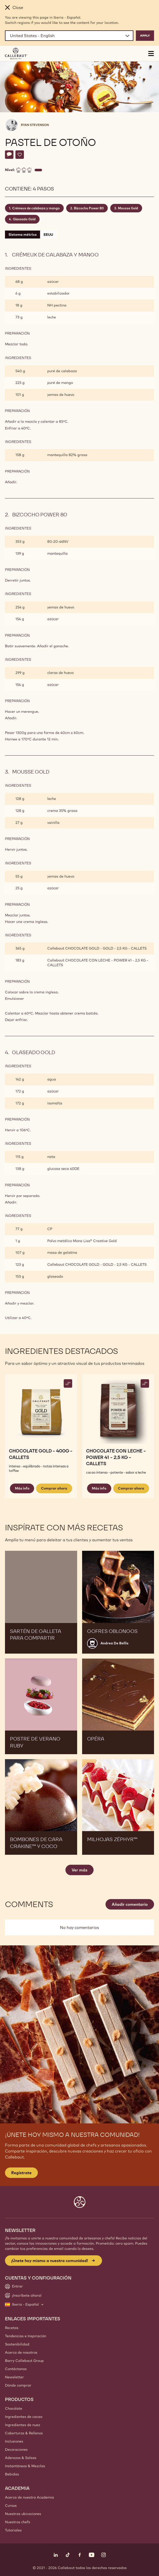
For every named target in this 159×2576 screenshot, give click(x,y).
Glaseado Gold (24, 219)
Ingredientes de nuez (22, 2425)
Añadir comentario (130, 1904)
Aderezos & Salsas (20, 2458)
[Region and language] (69, 35)
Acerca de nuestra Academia (29, 2497)
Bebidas (12, 2474)
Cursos (11, 2505)
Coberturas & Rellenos (24, 2433)
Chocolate (13, 2408)
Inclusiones (14, 2441)
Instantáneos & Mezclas (25, 2466)
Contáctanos (16, 2369)
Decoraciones (16, 2449)
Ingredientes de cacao (23, 2416)
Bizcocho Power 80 (89, 208)
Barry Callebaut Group (24, 2360)
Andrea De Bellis (114, 1643)
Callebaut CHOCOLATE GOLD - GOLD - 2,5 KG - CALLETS (97, 948)
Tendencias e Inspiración (25, 2336)
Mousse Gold (128, 208)
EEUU (48, 234)
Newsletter (14, 2377)
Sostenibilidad (17, 2344)
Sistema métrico (22, 234)
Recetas (11, 2328)
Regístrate (21, 2172)
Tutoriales (13, 2530)
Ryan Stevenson (35, 125)
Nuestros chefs (17, 2522)
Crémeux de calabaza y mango (36, 208)
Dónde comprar (18, 2385)
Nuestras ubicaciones (23, 2514)
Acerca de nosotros (21, 2352)
